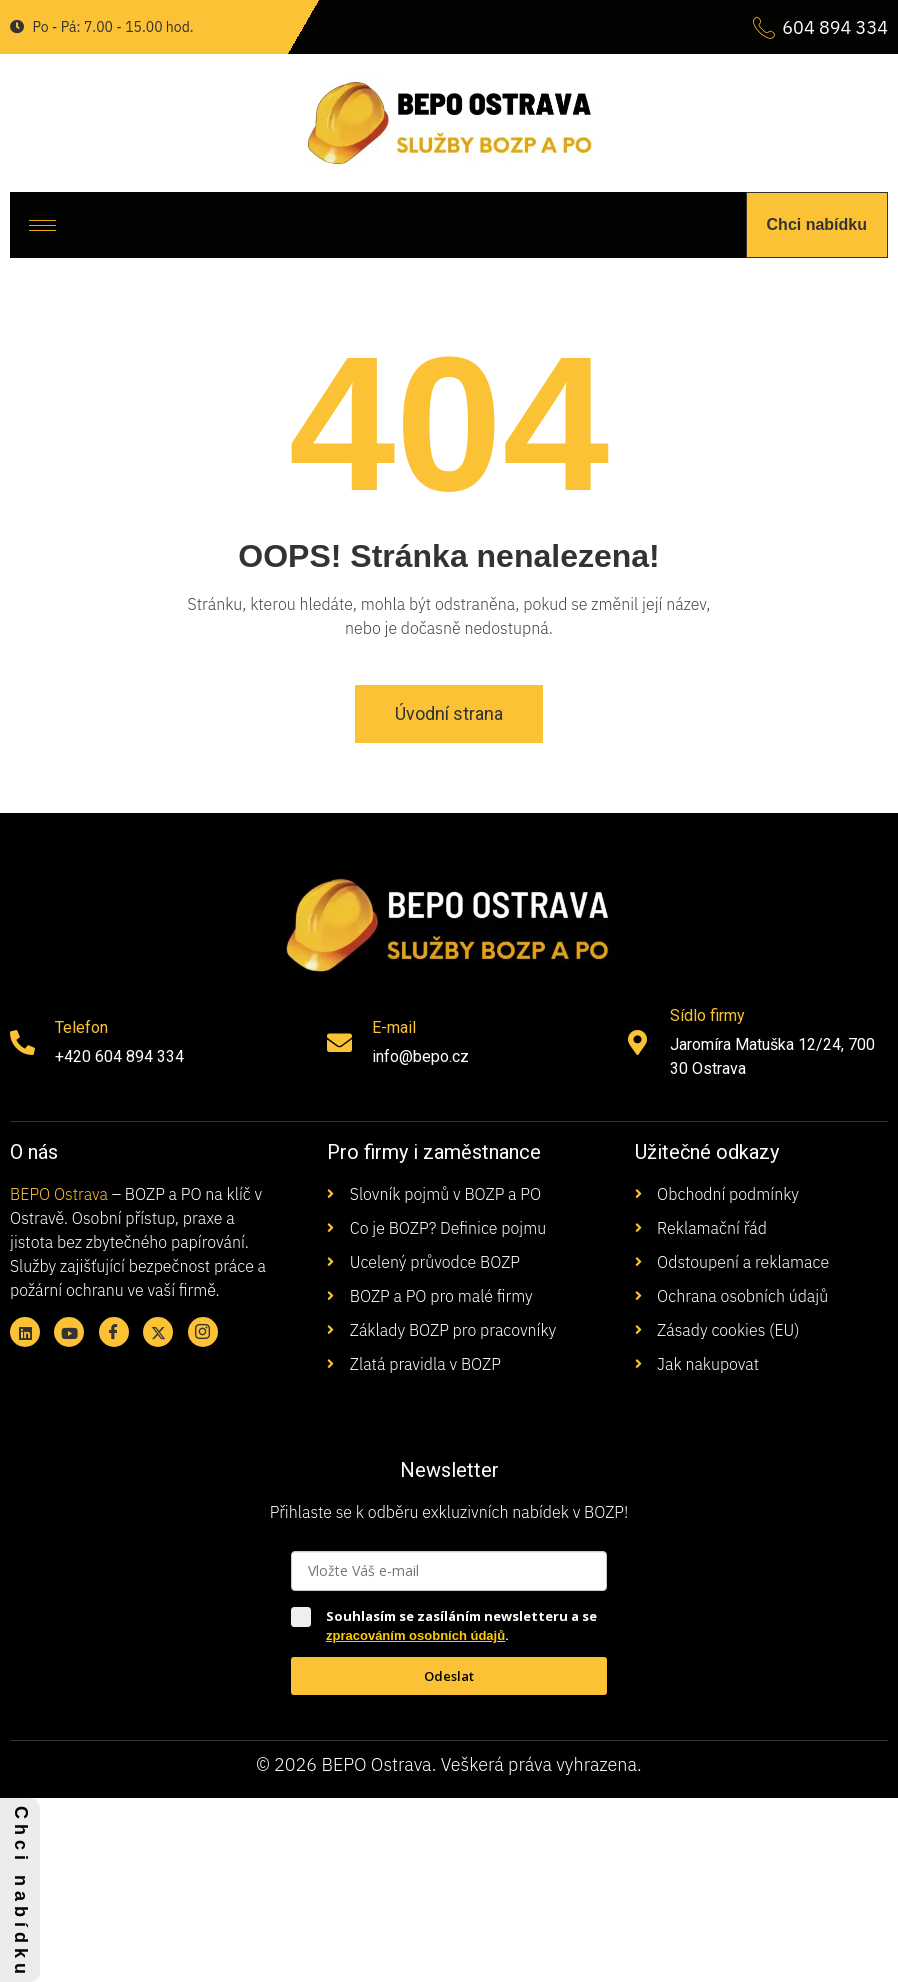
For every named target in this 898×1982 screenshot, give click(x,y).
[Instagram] (203, 1332)
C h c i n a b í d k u (21, 1890)
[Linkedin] (25, 1332)
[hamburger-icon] (42, 225)
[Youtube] (69, 1332)
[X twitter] (158, 1332)
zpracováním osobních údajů (415, 1635)
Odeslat (449, 1676)
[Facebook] (114, 1332)
